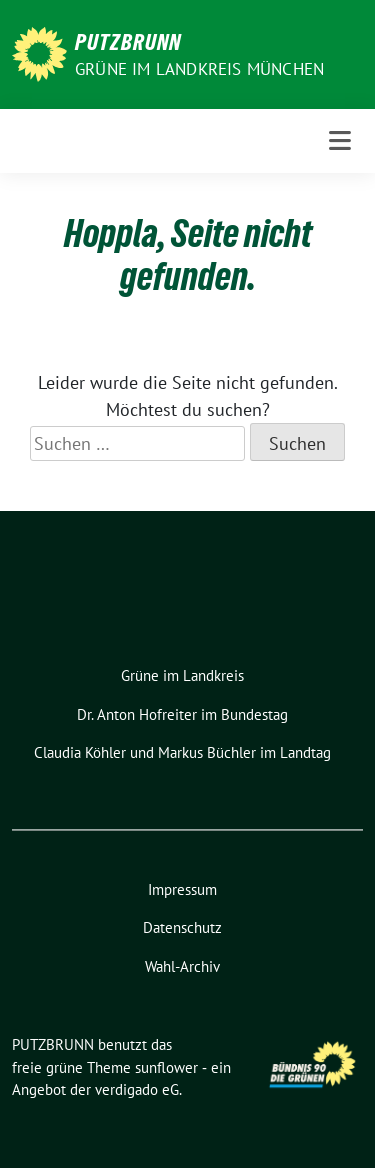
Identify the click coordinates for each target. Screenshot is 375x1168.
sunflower (166, 1067)
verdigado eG (137, 1089)
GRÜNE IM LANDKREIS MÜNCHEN (199, 69)
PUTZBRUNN (128, 42)
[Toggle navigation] (340, 141)
